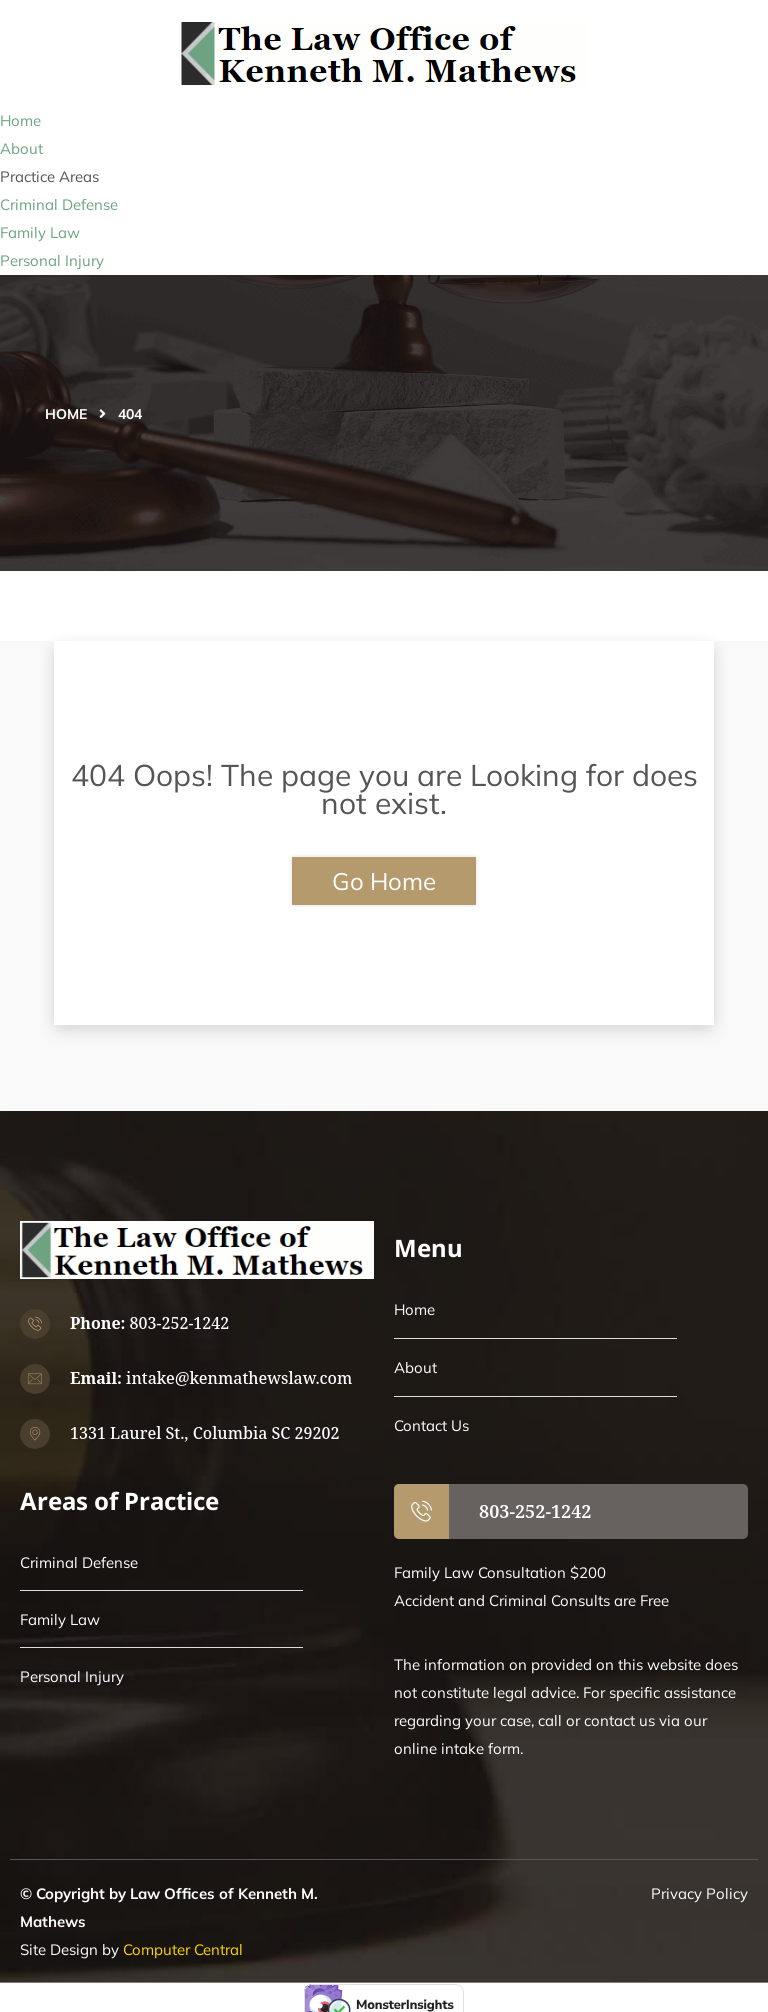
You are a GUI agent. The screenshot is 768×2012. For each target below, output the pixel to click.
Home (20, 120)
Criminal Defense (59, 204)
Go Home (384, 881)
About (21, 148)
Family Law (40, 232)
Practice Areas (49, 176)
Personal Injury (52, 260)
